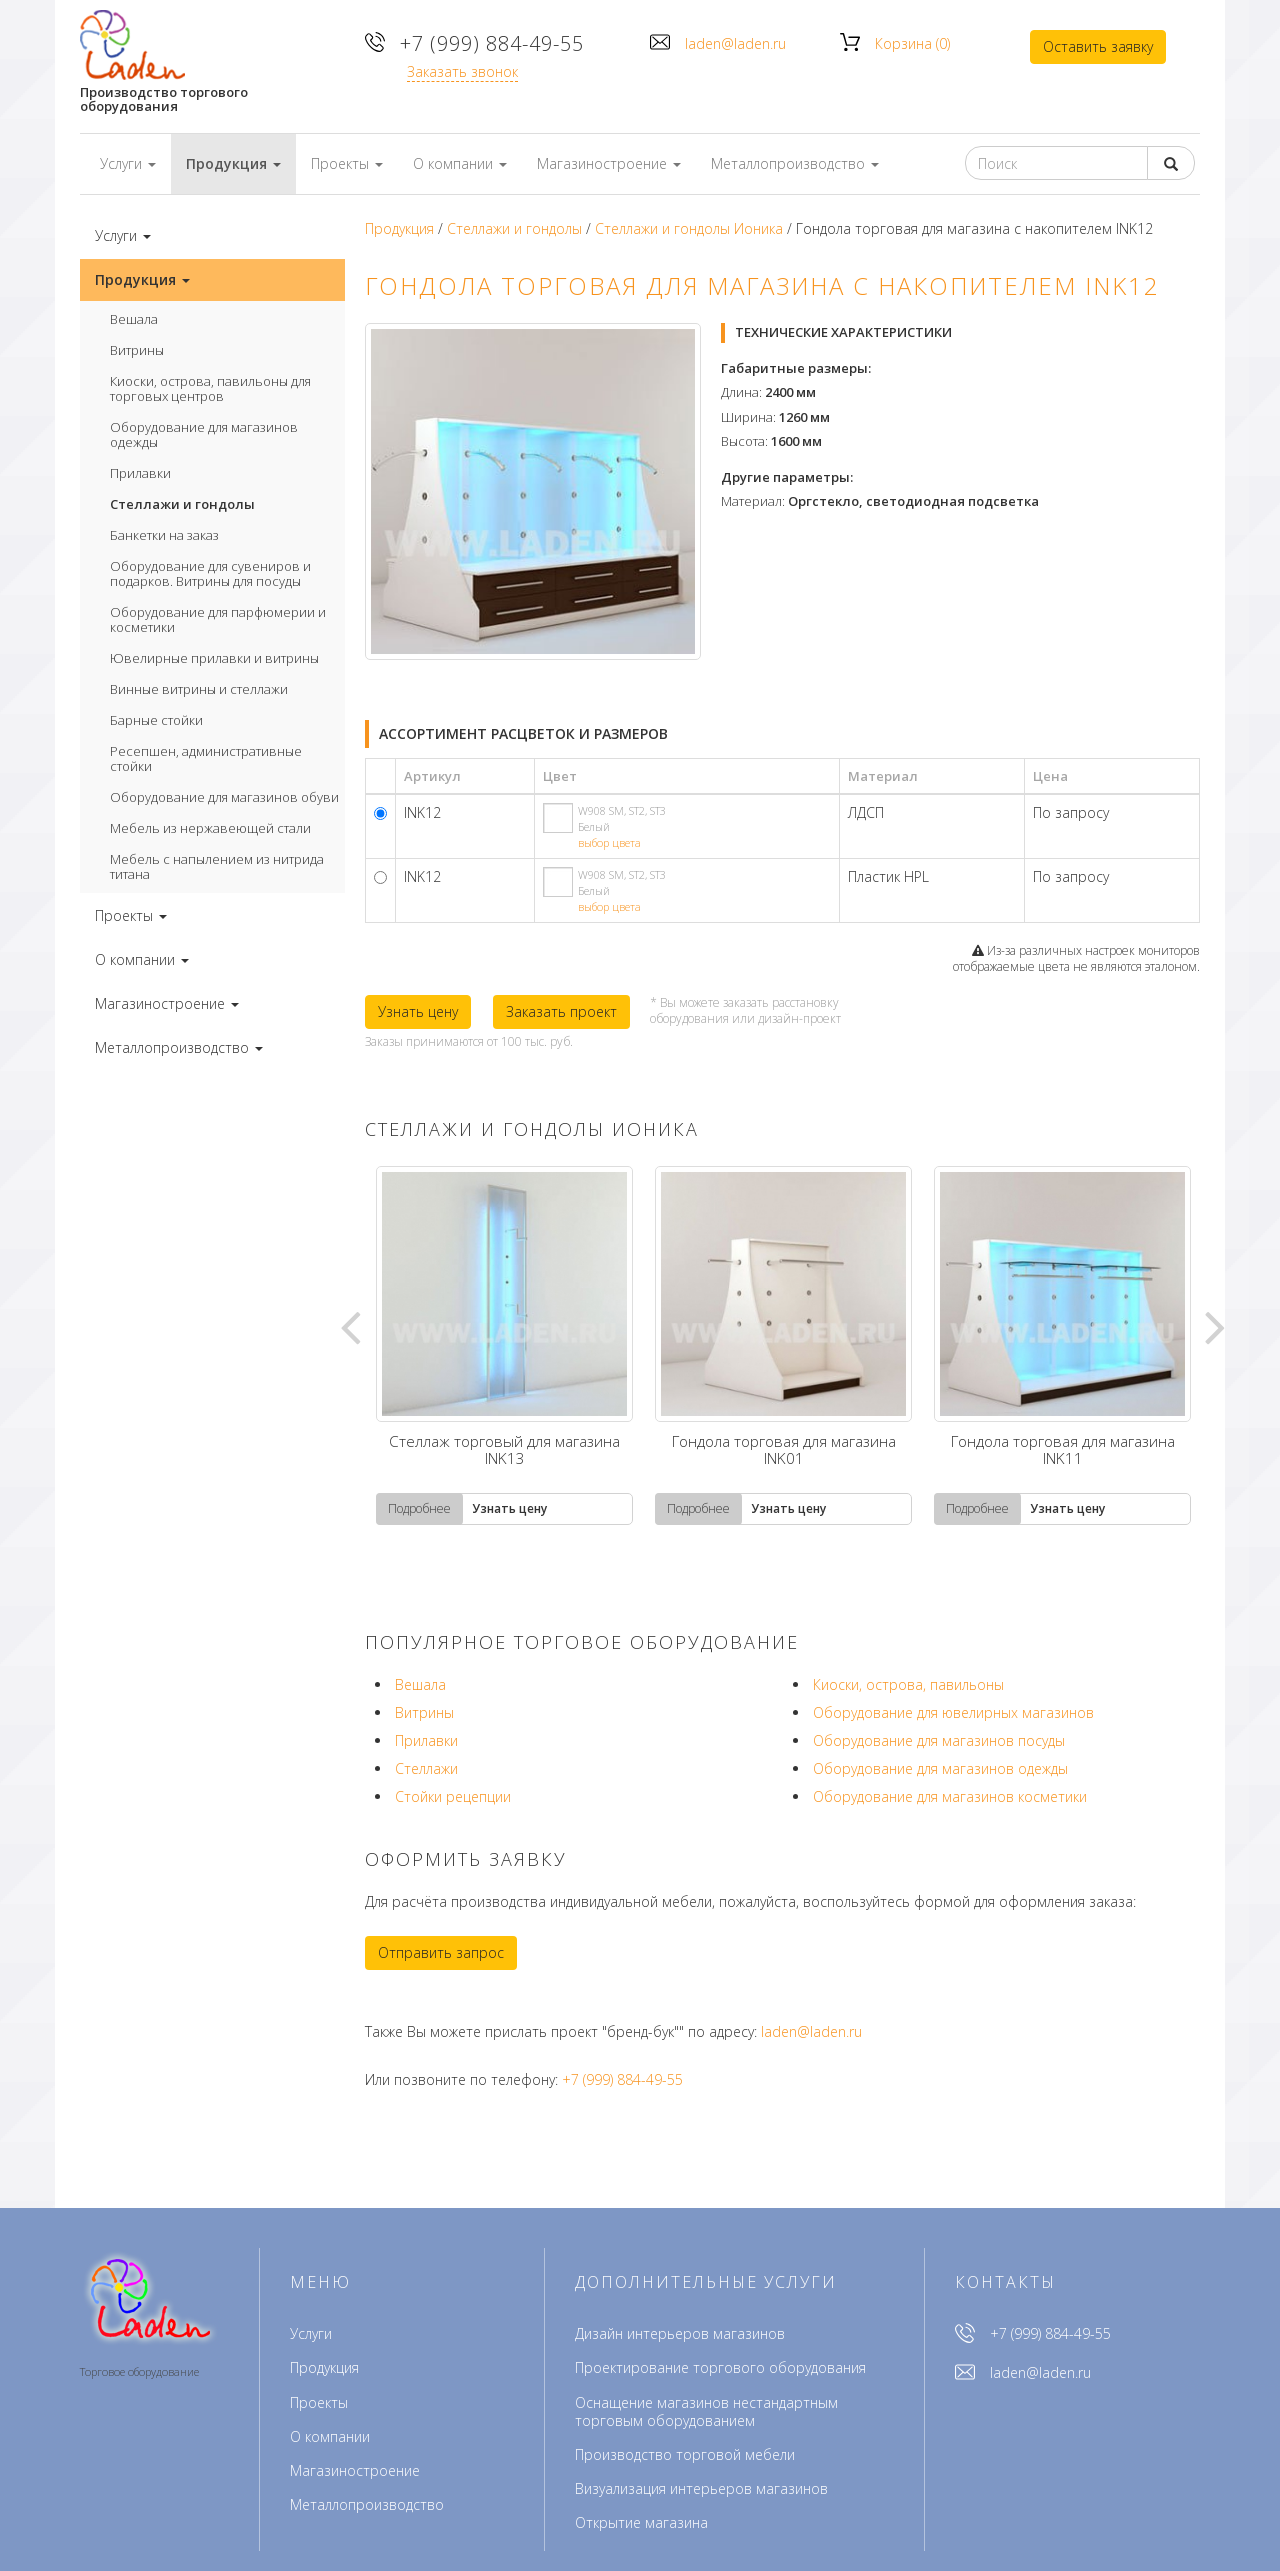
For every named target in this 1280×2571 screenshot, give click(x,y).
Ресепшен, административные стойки (206, 758)
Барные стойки (156, 720)
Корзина (912, 43)
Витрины (137, 350)
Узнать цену (418, 1011)
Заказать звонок (462, 71)
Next (1215, 1326)
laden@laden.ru (735, 43)
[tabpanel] (504, 1345)
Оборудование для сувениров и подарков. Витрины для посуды (210, 573)
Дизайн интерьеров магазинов (680, 2333)
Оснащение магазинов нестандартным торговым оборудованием (706, 2411)
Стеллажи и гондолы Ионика (689, 228)
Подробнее (419, 1508)
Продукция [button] (233, 163)
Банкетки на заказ (164, 535)
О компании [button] (460, 163)
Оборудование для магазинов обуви (224, 797)
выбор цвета (609, 842)
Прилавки (140, 473)
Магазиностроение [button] (609, 163)
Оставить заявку (1098, 46)
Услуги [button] (128, 163)
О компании (330, 2436)
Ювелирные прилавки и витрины (214, 658)
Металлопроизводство (367, 2504)
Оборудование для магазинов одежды (204, 434)
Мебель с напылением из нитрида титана (217, 866)
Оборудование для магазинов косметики (950, 1796)
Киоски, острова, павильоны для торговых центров (210, 388)
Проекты (319, 2402)
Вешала (134, 319)
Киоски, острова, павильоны (908, 1684)
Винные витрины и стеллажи (199, 689)
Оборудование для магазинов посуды (939, 1740)
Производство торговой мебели (685, 2454)
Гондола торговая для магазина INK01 (784, 1451)
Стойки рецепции (453, 1796)
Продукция (399, 228)
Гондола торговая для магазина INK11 (1063, 1451)
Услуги (311, 2333)
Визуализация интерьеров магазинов (701, 2488)
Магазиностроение (355, 2470)
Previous (350, 1326)
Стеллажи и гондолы (182, 504)
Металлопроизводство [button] (795, 163)
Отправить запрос (441, 1952)
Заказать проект (561, 1011)
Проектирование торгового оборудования (720, 2367)
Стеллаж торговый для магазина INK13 (504, 1451)
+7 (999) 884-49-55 (492, 43)
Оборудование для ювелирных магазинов (953, 1712)
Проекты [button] (347, 163)
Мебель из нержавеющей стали (210, 828)
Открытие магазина (641, 2522)
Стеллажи (426, 1768)
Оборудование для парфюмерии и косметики (218, 619)
